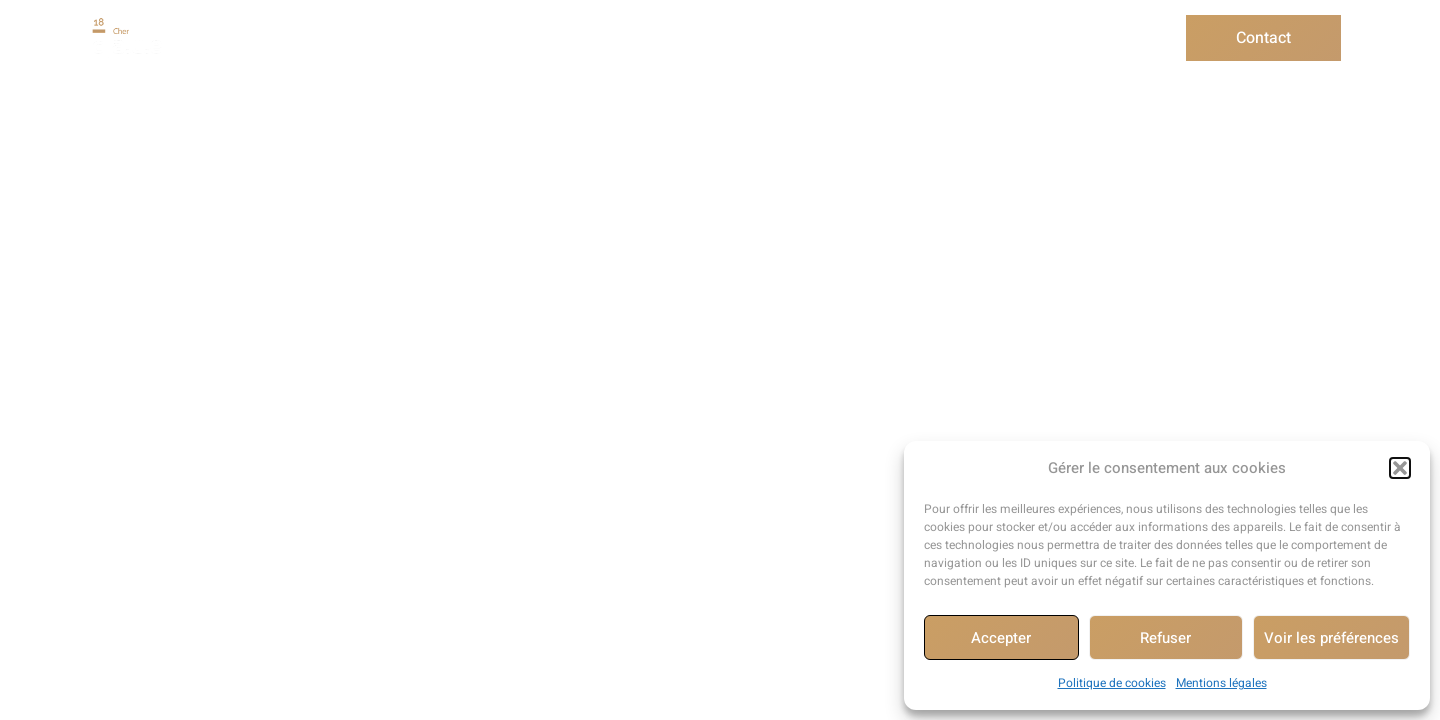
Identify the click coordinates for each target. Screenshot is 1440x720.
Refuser (1165, 638)
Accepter (1001, 638)
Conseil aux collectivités (705, 37)
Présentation (306, 37)
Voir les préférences (1331, 638)
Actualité (1133, 37)
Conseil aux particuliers (484, 37)
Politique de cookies (1112, 683)
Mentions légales (1221, 683)
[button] (1400, 468)
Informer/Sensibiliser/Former (947, 37)
